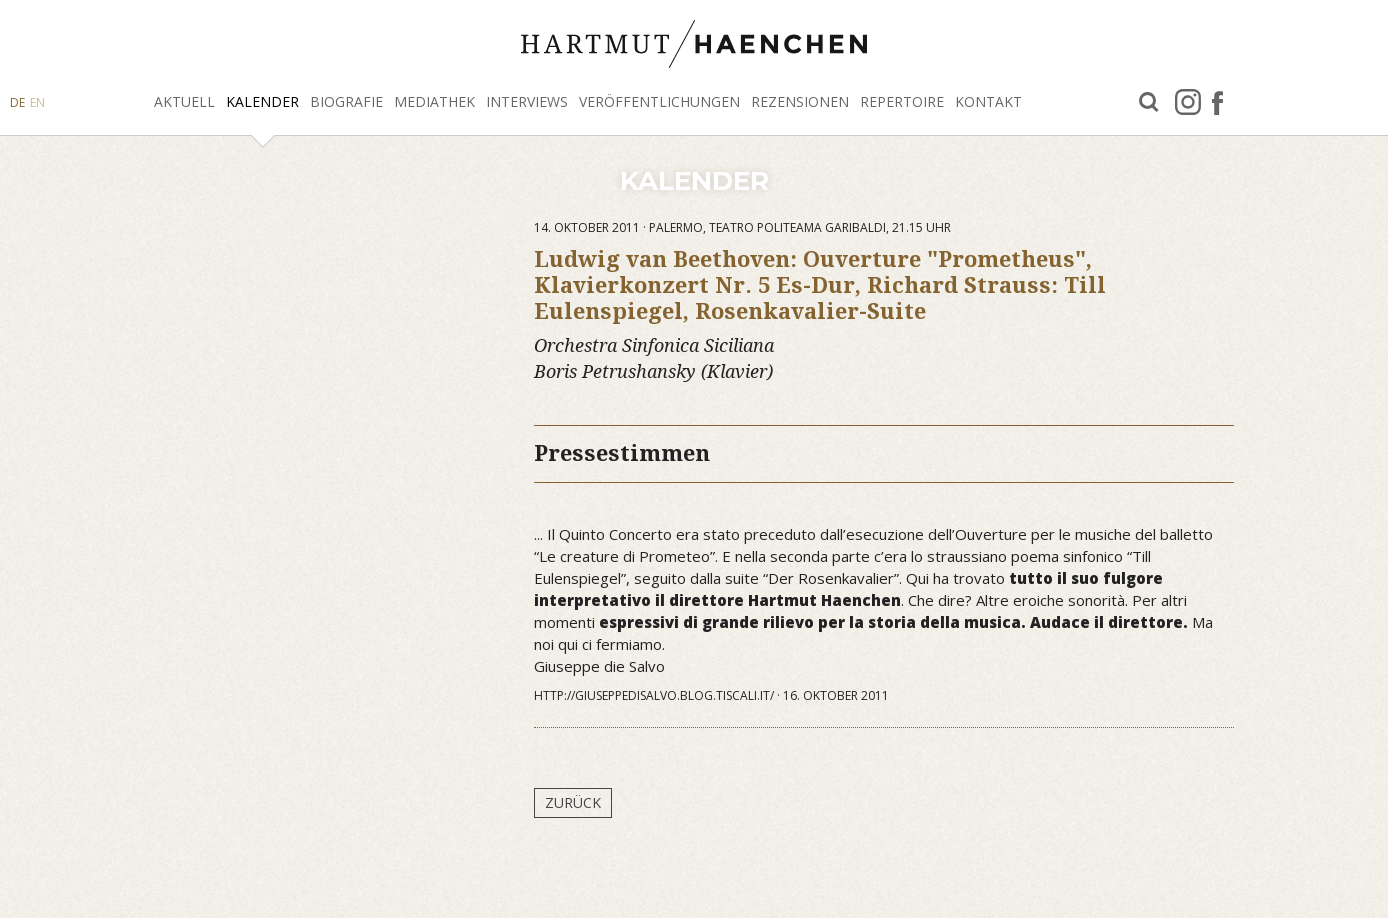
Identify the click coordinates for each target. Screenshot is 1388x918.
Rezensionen (800, 101)
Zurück (573, 802)
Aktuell (184, 101)
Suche (1149, 102)
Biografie (346, 101)
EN (37, 102)
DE (17, 102)
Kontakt (988, 101)
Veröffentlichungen (659, 101)
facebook (1217, 102)
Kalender (262, 101)
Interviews (527, 101)
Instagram (1188, 102)
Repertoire (902, 101)
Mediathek (434, 101)
